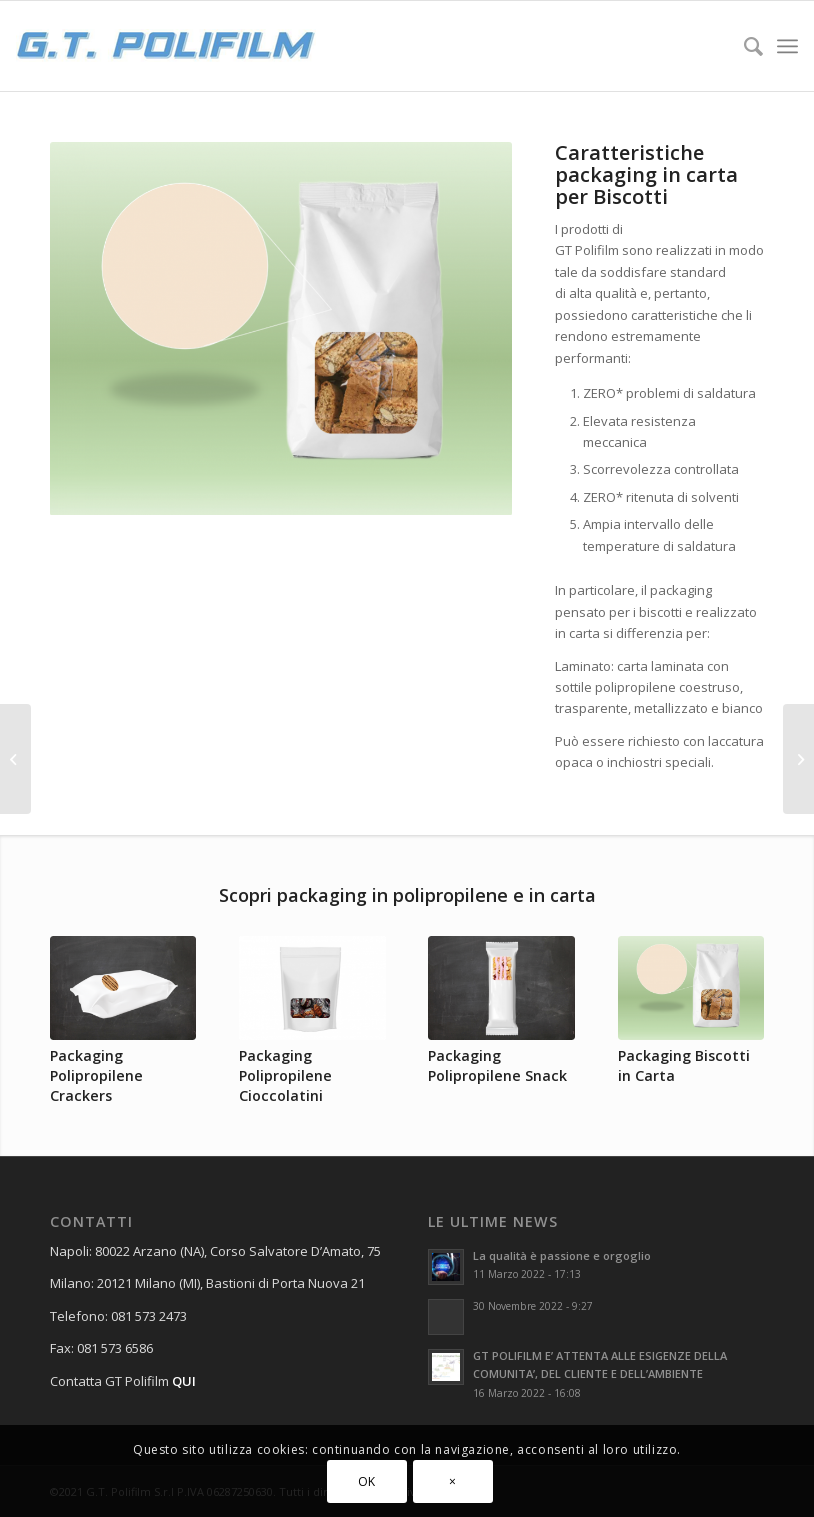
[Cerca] (743, 46)
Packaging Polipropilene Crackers (96, 1075)
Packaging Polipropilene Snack (497, 1065)
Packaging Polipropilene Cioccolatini (285, 1075)
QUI (184, 1381)
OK (367, 1481)
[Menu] (787, 46)
